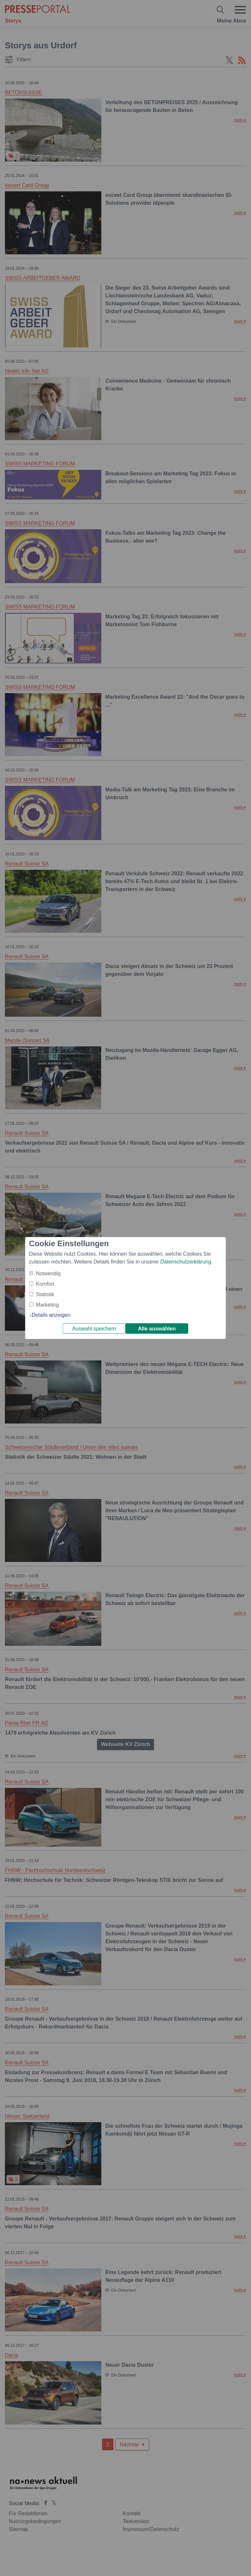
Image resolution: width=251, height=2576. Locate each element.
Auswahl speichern (94, 1328)
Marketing (47, 1305)
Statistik (45, 1294)
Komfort (45, 1284)
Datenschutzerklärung (185, 1261)
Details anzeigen (51, 1315)
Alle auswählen (157, 1328)
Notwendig (48, 1273)
